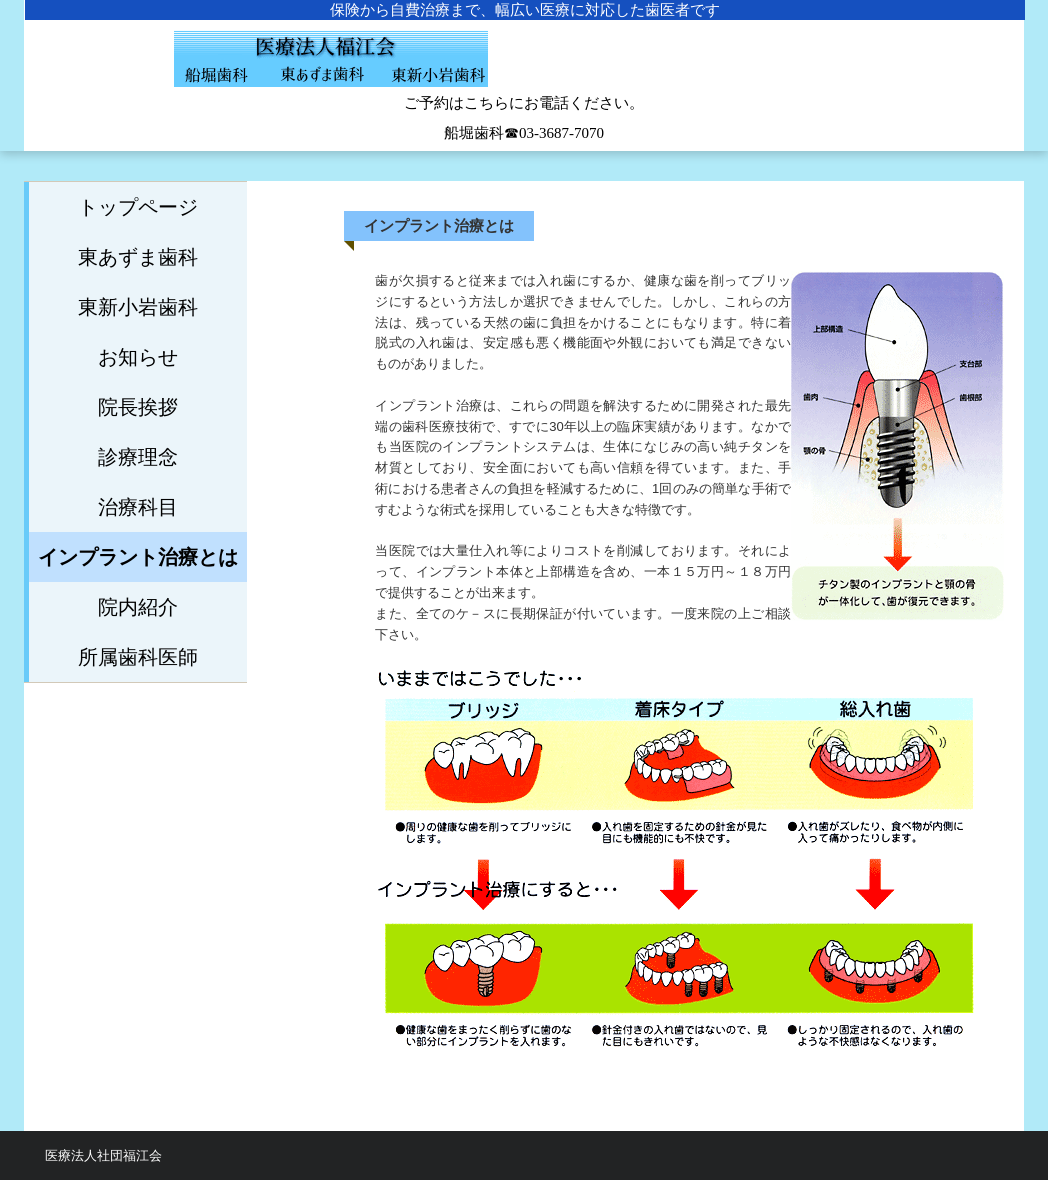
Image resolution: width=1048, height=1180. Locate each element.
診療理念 (138, 457)
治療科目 (138, 507)
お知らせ (138, 357)
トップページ (138, 207)
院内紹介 (138, 607)
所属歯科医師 (138, 657)
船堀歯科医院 (524, 70)
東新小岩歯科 (138, 307)
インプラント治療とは (138, 557)
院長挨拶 (138, 407)
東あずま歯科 (138, 257)
